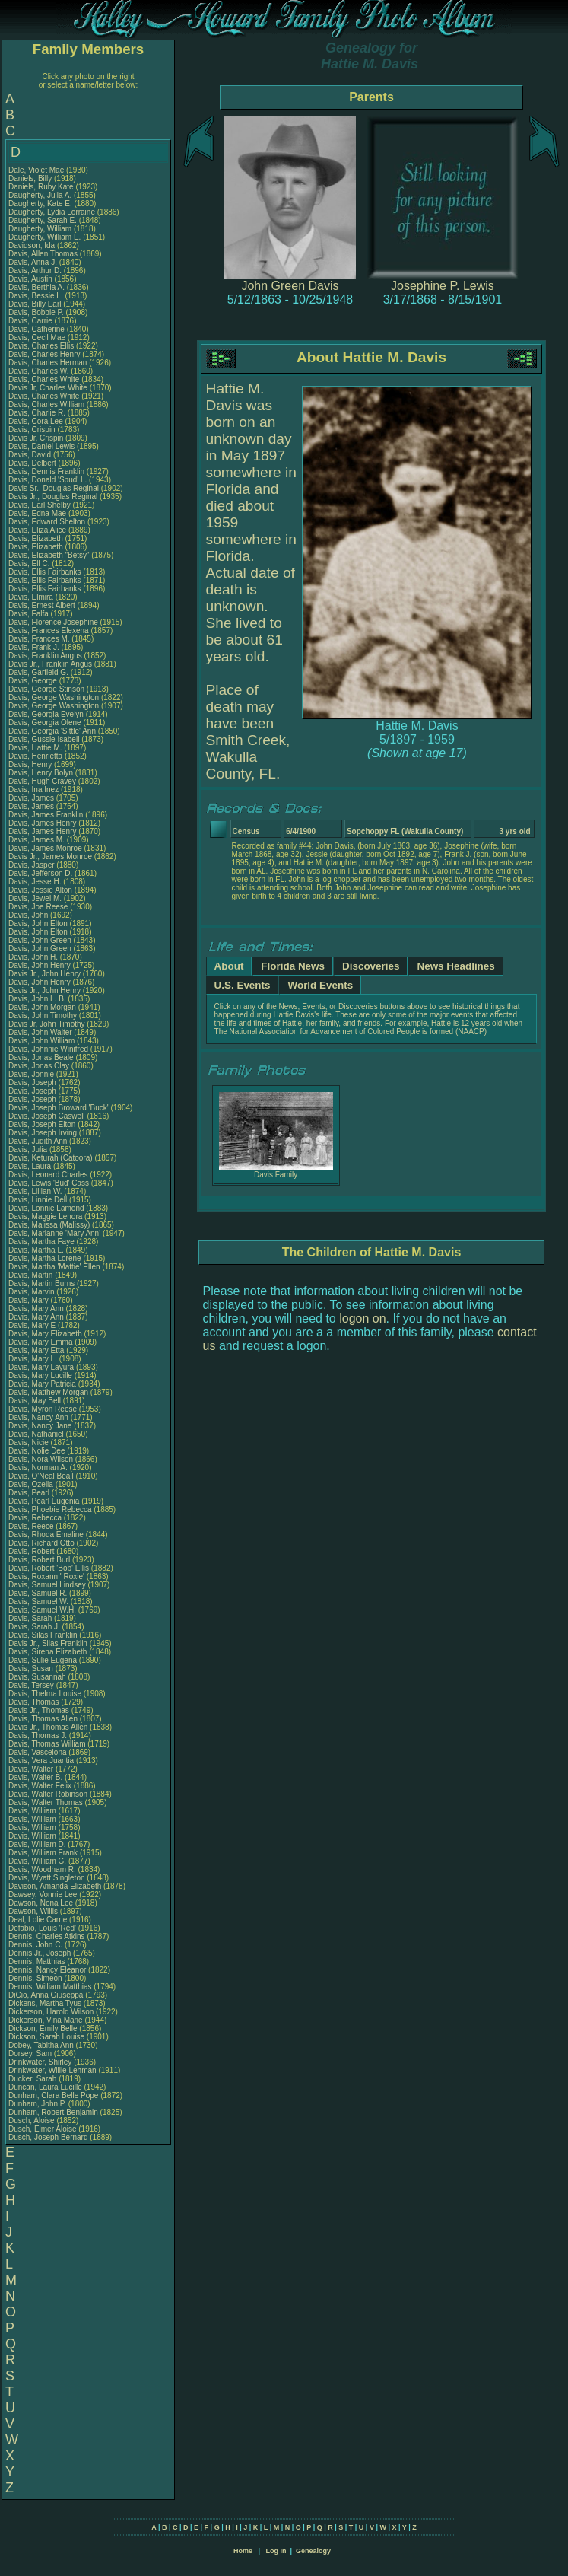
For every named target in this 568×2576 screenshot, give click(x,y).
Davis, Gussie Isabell (43, 739)
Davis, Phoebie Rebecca (50, 1509)
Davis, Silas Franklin (43, 1635)
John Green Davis (289, 285)
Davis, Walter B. (35, 1777)
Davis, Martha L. (36, 1250)
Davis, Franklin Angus (45, 655)
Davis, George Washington (53, 697)
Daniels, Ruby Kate (41, 187)
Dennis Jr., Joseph (40, 1953)
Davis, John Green (39, 940)
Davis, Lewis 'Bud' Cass (48, 1183)
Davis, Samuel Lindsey (47, 1585)
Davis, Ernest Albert (41, 605)
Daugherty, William (41, 228)
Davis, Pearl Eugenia (43, 1501)
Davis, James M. (36, 840)
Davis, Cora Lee (35, 421)
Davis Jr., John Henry (44, 974)
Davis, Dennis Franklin (46, 471)
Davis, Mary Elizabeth (45, 1333)
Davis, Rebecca (36, 1518)
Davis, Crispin (32, 429)
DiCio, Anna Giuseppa (45, 1995)
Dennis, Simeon (36, 1978)
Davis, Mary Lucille (40, 1375)
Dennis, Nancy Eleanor (47, 1970)
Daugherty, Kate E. (40, 203)
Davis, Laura (30, 1166)
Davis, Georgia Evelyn (46, 714)
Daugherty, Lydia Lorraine (51, 212)
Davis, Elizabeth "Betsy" (49, 555)
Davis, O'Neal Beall (41, 1476)
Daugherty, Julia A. (39, 195)
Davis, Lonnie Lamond (46, 1208)
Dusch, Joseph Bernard (48, 2137)
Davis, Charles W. (38, 371)
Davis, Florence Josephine (53, 622)
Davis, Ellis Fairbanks (44, 572)
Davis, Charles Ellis (41, 346)
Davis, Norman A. (38, 1467)
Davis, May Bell (35, 1400)
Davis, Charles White (43, 379)
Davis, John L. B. (37, 999)
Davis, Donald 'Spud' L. (47, 480)
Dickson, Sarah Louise (46, 2037)
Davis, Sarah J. (34, 1626)
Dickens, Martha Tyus (44, 2003)
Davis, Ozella (32, 1484)
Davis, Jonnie (32, 1074)
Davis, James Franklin (45, 814)
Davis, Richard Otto (41, 1543)
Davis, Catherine (37, 329)
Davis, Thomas (34, 1702)
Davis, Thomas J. (37, 1735)
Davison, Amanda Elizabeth (54, 1886)
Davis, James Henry (42, 823)
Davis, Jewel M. (35, 898)
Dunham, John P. (37, 2104)
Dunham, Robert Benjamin (53, 2112)
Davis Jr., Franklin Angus (50, 664)
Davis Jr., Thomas (39, 1710)
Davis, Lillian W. (35, 1191)
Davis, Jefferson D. (40, 873)
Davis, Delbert (33, 463)
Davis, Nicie (29, 1442)
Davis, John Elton (38, 923)
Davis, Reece (32, 1526)
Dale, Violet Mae (36, 170)
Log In (275, 2551)
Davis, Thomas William (47, 1744)
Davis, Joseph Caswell (46, 1116)
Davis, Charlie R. (36, 413)
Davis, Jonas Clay (38, 1066)
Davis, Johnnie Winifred (48, 1049)
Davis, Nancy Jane (39, 1426)
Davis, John (29, 915)
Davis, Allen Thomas (43, 254)
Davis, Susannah (38, 1677)
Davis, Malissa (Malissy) (49, 1225)
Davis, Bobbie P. (36, 312)
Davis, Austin (31, 279)
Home (242, 2551)
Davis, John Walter (40, 1032)
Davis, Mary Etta (36, 1350)
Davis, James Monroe (45, 848)
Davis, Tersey (32, 1685)
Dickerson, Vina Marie (45, 2020)
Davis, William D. (37, 1844)
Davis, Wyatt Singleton (46, 1878)
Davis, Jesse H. (34, 881)
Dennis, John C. (35, 1945)
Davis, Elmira (32, 597)
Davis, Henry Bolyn (40, 773)
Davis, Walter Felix (39, 1786)
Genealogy (313, 2551)
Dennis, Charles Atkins (46, 1936)
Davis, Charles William (46, 404)
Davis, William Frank (43, 1852)
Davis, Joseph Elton (41, 1124)
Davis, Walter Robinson (47, 1794)
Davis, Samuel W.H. (42, 1610)
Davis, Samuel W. (38, 1601)
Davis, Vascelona (38, 1752)
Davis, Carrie (31, 321)
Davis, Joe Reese (38, 907)
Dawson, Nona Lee (40, 1903)
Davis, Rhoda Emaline (46, 1534)
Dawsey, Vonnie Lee (42, 1894)
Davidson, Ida (32, 245)
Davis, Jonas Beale (41, 1057)
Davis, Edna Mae (37, 513)
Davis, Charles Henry (44, 354)
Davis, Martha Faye (41, 1241)
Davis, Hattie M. (35, 748)
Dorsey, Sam (31, 2053)
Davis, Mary (29, 1300)
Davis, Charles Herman (47, 362)
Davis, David (30, 455)
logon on (362, 1318)
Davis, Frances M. (39, 639)
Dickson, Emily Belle (43, 2028)
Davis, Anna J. (32, 262)
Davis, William (33, 1811)
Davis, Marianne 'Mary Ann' (55, 1233)
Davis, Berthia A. (36, 287)
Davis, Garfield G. (38, 672)
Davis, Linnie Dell (37, 1200)
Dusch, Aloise (32, 2120)
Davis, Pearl (30, 1493)
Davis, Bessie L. (35, 295)
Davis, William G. (37, 1861)
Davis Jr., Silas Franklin (47, 1643)
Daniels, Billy (31, 178)
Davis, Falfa (29, 614)
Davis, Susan (32, 1668)
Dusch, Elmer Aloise (42, 2129)
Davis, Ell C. (28, 563)
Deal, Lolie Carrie (37, 1919)
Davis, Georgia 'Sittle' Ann (52, 731)
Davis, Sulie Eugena (42, 1660)
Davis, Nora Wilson (40, 1459)
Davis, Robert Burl (39, 1559)
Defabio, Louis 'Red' (43, 1928)
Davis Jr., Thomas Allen (47, 1727)
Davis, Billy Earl (34, 304)
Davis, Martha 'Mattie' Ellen (54, 1267)
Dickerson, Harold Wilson (51, 2012)
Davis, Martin (31, 1275)
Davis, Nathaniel (37, 1434)
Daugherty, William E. (44, 237)
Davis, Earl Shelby (39, 505)
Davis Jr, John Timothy (46, 1024)
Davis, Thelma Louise (44, 1693)
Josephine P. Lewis (442, 285)
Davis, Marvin (32, 1292)
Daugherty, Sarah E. (42, 220)
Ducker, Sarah (33, 2078)
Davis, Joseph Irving (42, 1133)
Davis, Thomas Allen (43, 1719)
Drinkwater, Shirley (41, 2062)
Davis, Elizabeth (36, 538)
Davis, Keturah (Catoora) (51, 1158)
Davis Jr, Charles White (47, 388)
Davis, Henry (31, 764)
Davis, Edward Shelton (46, 521)
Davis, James (32, 798)
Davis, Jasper (32, 865)
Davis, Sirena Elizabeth (47, 1652)
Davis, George (33, 681)
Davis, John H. (33, 957)
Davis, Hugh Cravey (42, 781)
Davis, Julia (28, 1149)
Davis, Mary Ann (36, 1308)
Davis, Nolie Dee (36, 1451)
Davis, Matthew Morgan (48, 1392)
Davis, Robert (32, 1551)
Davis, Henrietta (36, 756)
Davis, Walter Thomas (45, 1802)
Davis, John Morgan (42, 1007)
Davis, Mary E (32, 1325)
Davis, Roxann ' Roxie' (47, 1576)
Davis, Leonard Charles (48, 1174)
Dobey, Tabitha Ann (42, 2045)
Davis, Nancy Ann (38, 1417)
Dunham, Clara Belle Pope (53, 2095)
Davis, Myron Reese (42, 1409)
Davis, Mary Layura (41, 1367)
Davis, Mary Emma (40, 1342)
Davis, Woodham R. (42, 1869)
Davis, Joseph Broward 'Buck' (58, 1107)
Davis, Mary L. (32, 1359)
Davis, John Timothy (42, 1015)
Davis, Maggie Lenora (45, 1216)
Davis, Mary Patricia (42, 1384)
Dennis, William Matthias (49, 1986)
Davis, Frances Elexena (48, 630)
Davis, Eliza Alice (37, 530)
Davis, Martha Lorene (44, 1258)
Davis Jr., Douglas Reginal (52, 496)
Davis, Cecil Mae (36, 337)
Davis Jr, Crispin (36, 438)
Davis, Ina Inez (33, 789)
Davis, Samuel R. (37, 1593)
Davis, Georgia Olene (44, 722)
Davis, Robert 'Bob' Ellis (48, 1568)
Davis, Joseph (33, 1082)
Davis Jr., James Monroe (50, 856)
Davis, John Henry (39, 965)
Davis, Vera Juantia (41, 1760)
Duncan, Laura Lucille (45, 2087)
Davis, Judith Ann (37, 1141)
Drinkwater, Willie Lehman (52, 2070)
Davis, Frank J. (33, 647)
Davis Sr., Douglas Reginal (53, 488)
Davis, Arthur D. (35, 270)
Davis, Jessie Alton (40, 890)
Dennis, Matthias (37, 1961)
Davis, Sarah (31, 1618)
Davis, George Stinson (46, 689)
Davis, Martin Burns (41, 1283)
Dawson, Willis (34, 1911)
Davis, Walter (32, 1769)
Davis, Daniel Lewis (41, 446)
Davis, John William (41, 1040)
